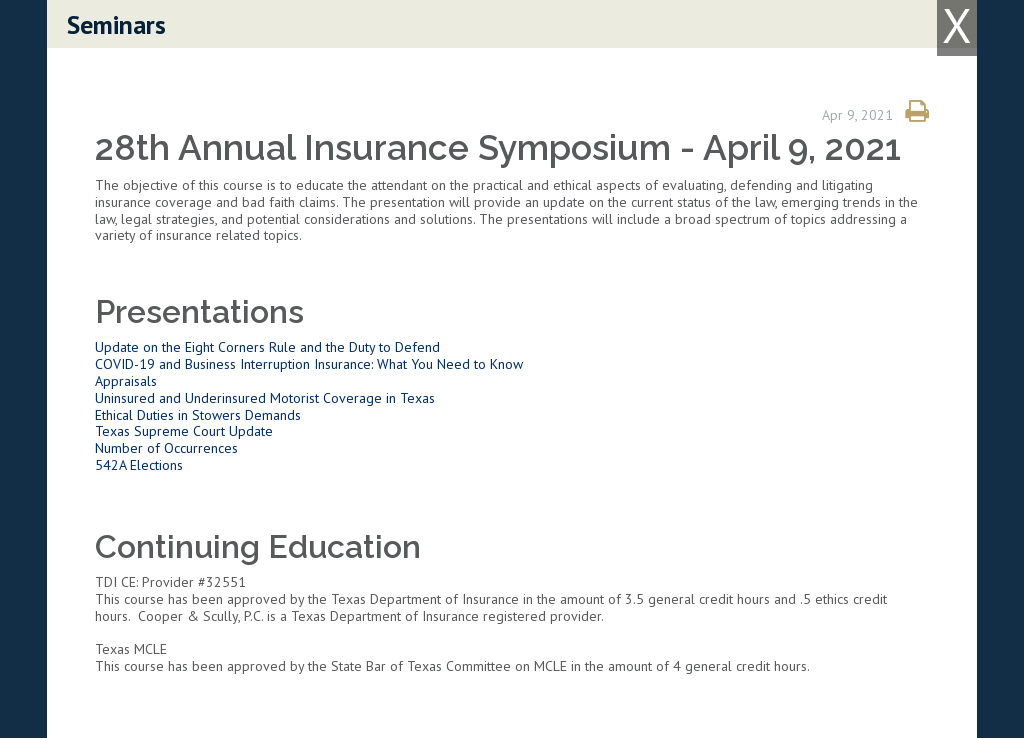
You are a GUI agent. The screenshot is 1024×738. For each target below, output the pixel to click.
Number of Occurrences (166, 448)
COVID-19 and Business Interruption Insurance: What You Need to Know (309, 364)
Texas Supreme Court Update (184, 431)
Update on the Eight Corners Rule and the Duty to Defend (267, 347)
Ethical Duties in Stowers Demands (198, 415)
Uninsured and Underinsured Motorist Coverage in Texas (265, 398)
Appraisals (126, 381)
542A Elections (139, 465)
